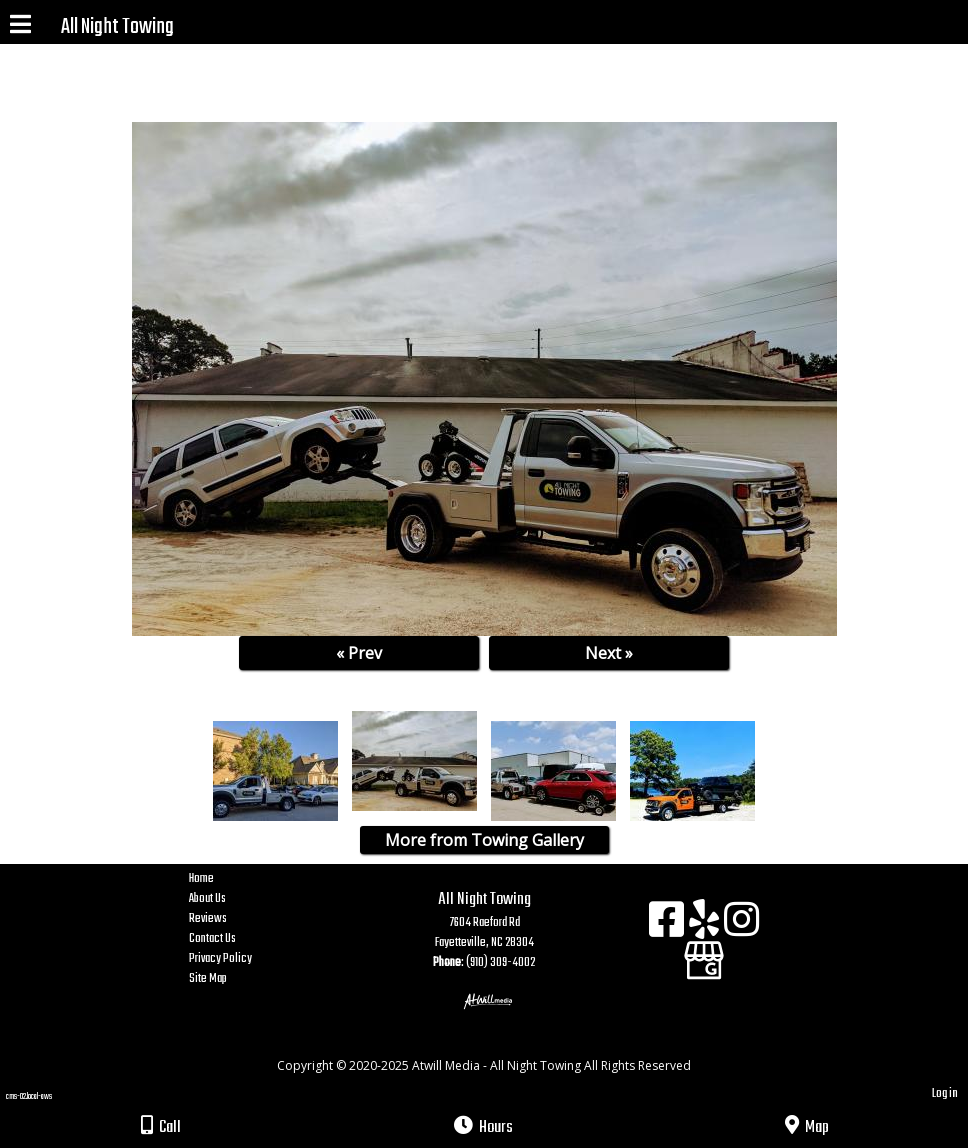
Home (279, 879)
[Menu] (20, 27)
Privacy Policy (235, 959)
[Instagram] (741, 926)
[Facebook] (669, 926)
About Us (222, 899)
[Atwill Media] (502, 1043)
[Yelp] (706, 926)
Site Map (223, 979)
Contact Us (227, 939)
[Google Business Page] (704, 953)
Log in (945, 1093)
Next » (609, 653)
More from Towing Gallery (484, 840)
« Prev (359, 653)
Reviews (223, 919)
